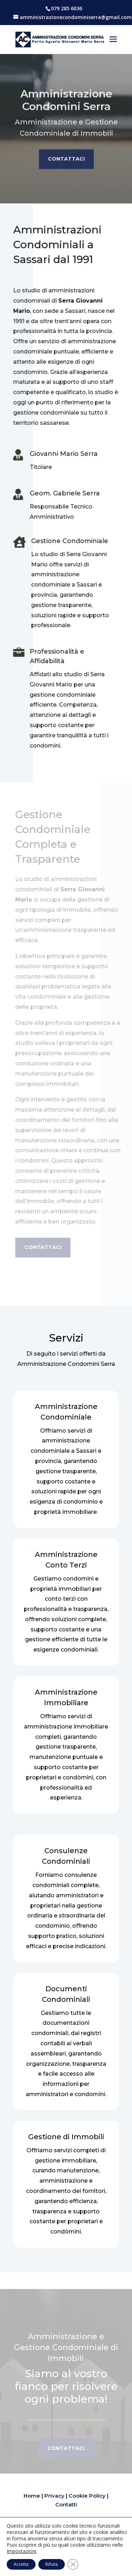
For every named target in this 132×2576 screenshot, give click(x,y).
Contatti (66, 2504)
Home (32, 2495)
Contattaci (66, 156)
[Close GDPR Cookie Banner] (73, 2564)
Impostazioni (21, 2551)
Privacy (54, 2495)
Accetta (21, 2564)
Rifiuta (51, 2564)
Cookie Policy (87, 2495)
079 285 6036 (66, 8)
